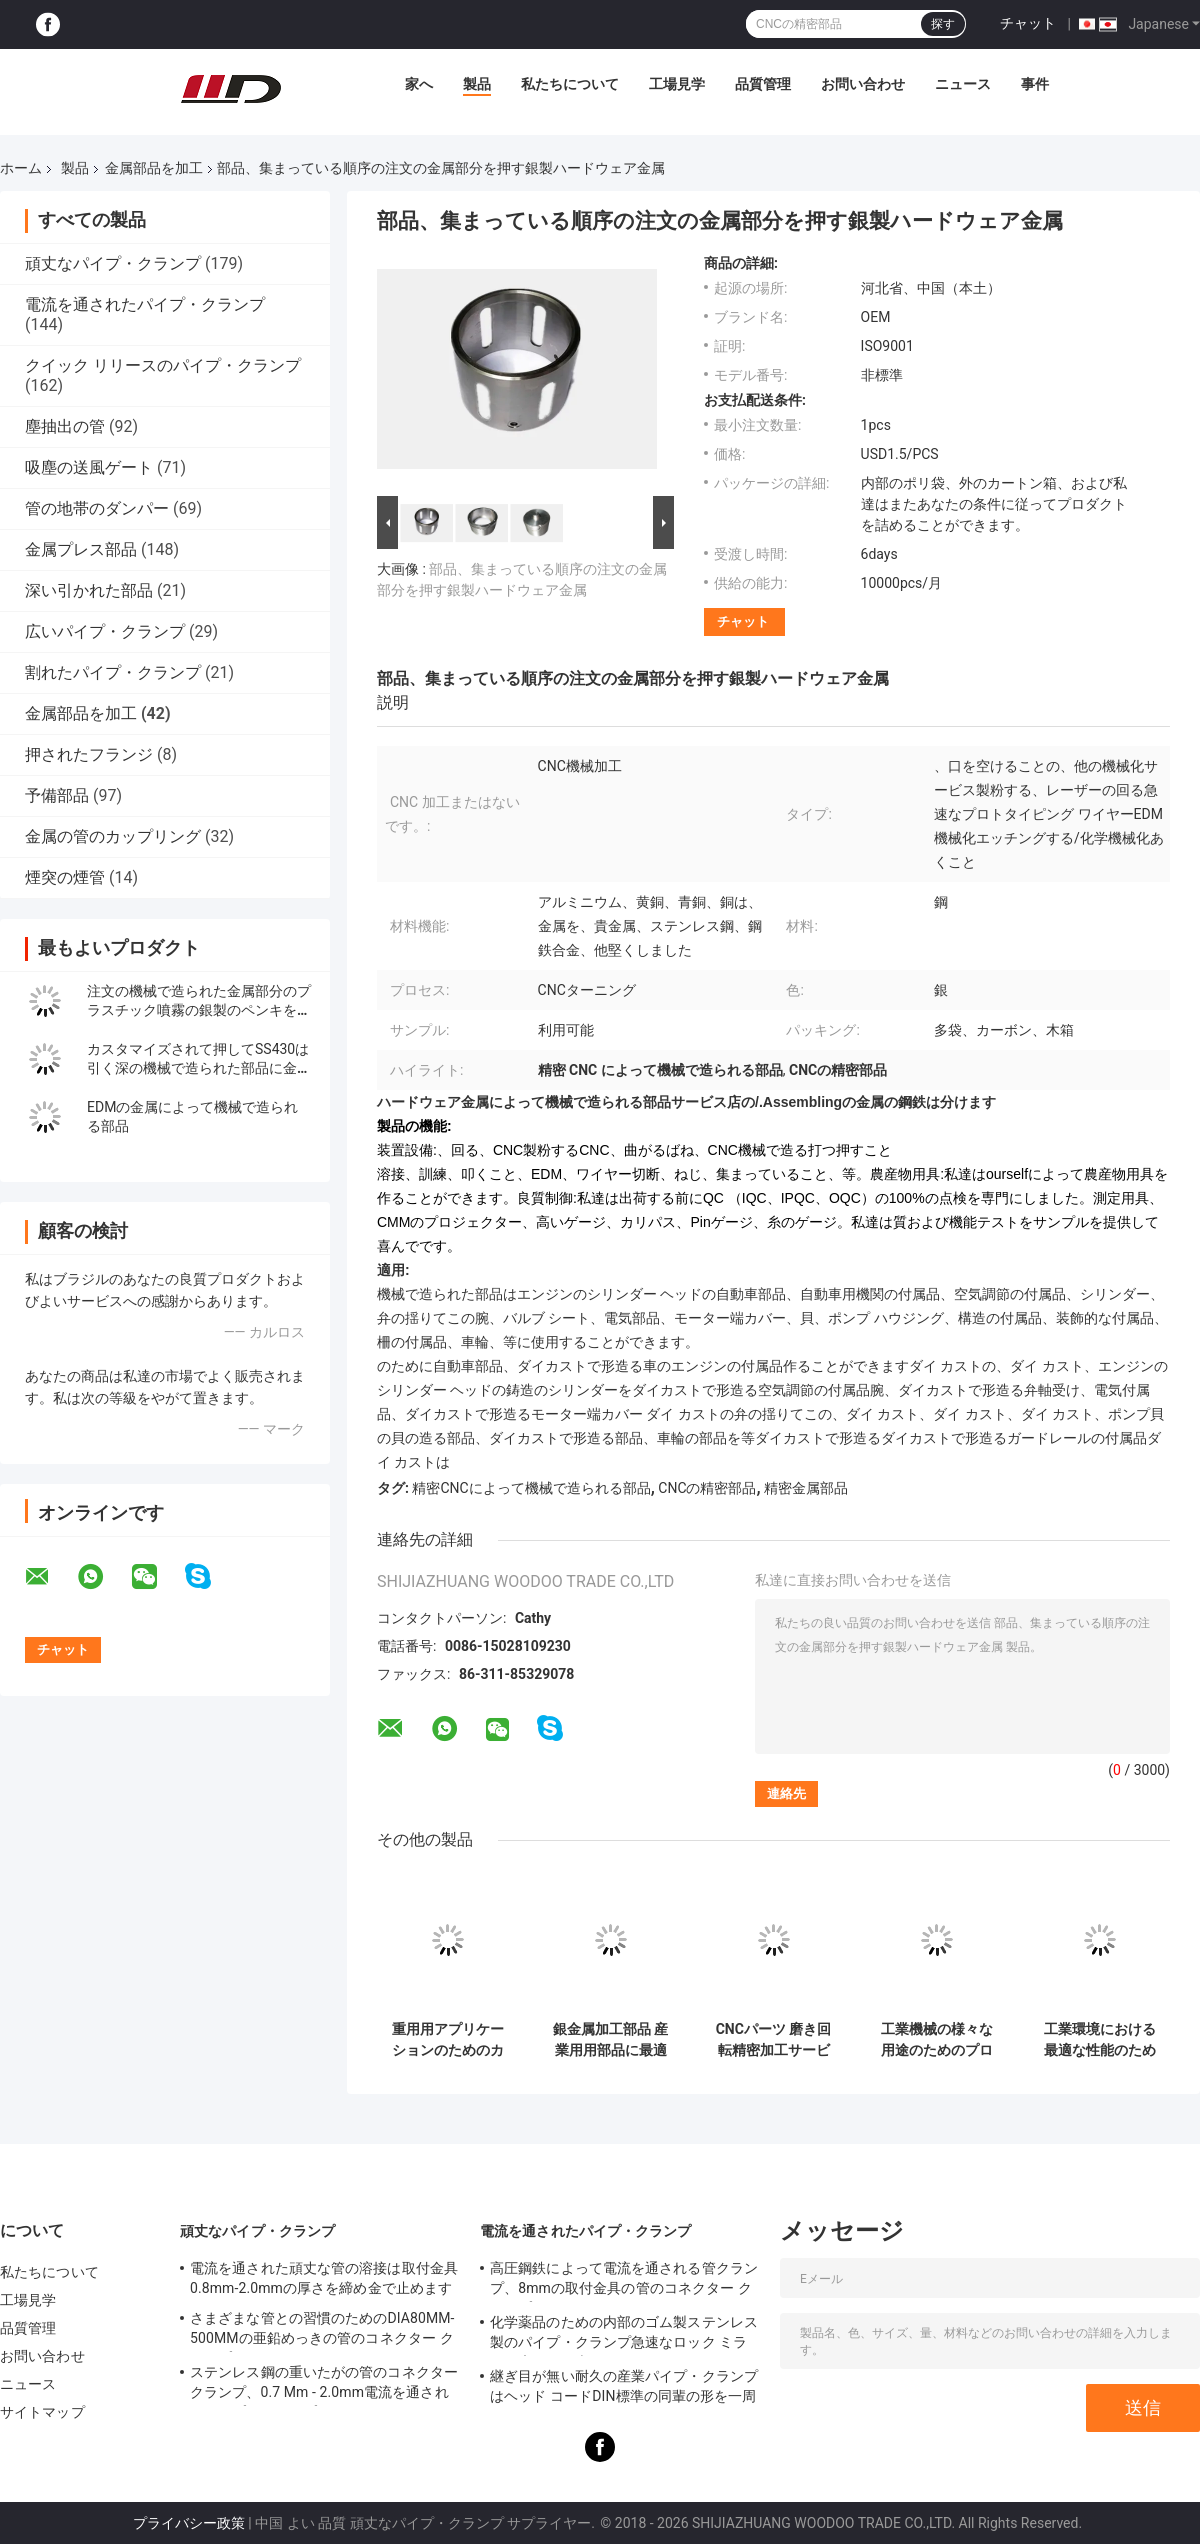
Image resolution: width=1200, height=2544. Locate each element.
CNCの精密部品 (707, 1488)
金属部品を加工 (154, 168)
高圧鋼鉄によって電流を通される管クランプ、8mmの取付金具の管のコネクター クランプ (624, 2281)
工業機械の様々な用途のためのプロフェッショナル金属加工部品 (937, 2040)
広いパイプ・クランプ (105, 631)
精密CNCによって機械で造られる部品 (531, 1488)
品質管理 (763, 84)
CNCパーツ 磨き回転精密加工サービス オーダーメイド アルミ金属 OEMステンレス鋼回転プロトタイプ (773, 2040)
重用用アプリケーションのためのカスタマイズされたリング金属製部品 (448, 2040)
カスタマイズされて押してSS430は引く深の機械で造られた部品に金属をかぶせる (199, 1068)
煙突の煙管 (65, 877)
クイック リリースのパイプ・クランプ (163, 365)
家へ (419, 84)
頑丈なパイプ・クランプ (113, 263)
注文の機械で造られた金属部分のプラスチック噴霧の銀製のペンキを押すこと (199, 1010)
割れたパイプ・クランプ (113, 672)
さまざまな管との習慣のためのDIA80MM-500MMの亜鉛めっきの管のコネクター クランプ (322, 2331)
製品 (477, 84)
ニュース (963, 84)
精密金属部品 (806, 1488)
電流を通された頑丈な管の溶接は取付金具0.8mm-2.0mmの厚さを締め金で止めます (324, 2278)
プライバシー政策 (189, 2523)
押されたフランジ (89, 754)
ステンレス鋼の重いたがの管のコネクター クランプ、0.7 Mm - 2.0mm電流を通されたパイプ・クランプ (324, 2385)
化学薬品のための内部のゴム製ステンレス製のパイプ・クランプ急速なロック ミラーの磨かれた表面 (624, 2335)
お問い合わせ (863, 84)
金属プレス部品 (81, 549)
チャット (1028, 23)
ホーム (21, 168)
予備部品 (57, 795)
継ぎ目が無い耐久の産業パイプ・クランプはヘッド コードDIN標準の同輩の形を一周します (624, 2389)
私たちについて (570, 84)
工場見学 (677, 84)
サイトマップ (42, 2412)
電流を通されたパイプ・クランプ (145, 304)
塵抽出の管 (65, 426)
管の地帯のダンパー (97, 508)
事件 (1035, 84)
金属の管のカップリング (113, 836)
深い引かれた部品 (89, 590)
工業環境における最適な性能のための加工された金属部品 (1100, 2040)
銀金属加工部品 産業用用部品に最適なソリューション (610, 2040)
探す (943, 24)
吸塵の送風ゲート (89, 467)
